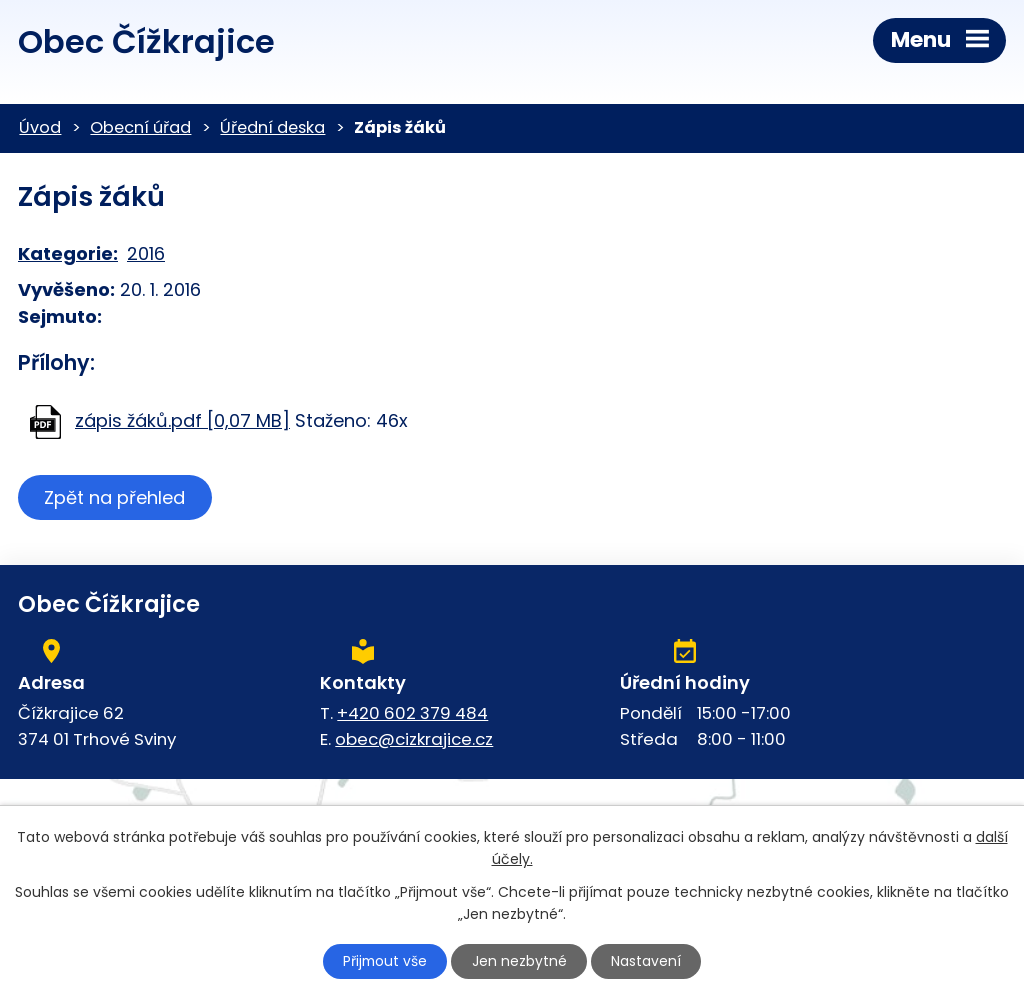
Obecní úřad (140, 127)
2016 (146, 253)
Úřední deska (272, 127)
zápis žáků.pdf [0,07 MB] (182, 420)
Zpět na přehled (115, 497)
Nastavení (649, 961)
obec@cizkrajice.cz (414, 739)
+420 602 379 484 (412, 713)
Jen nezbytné (520, 961)
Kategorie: (68, 253)
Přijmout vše (384, 961)
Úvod (40, 127)
